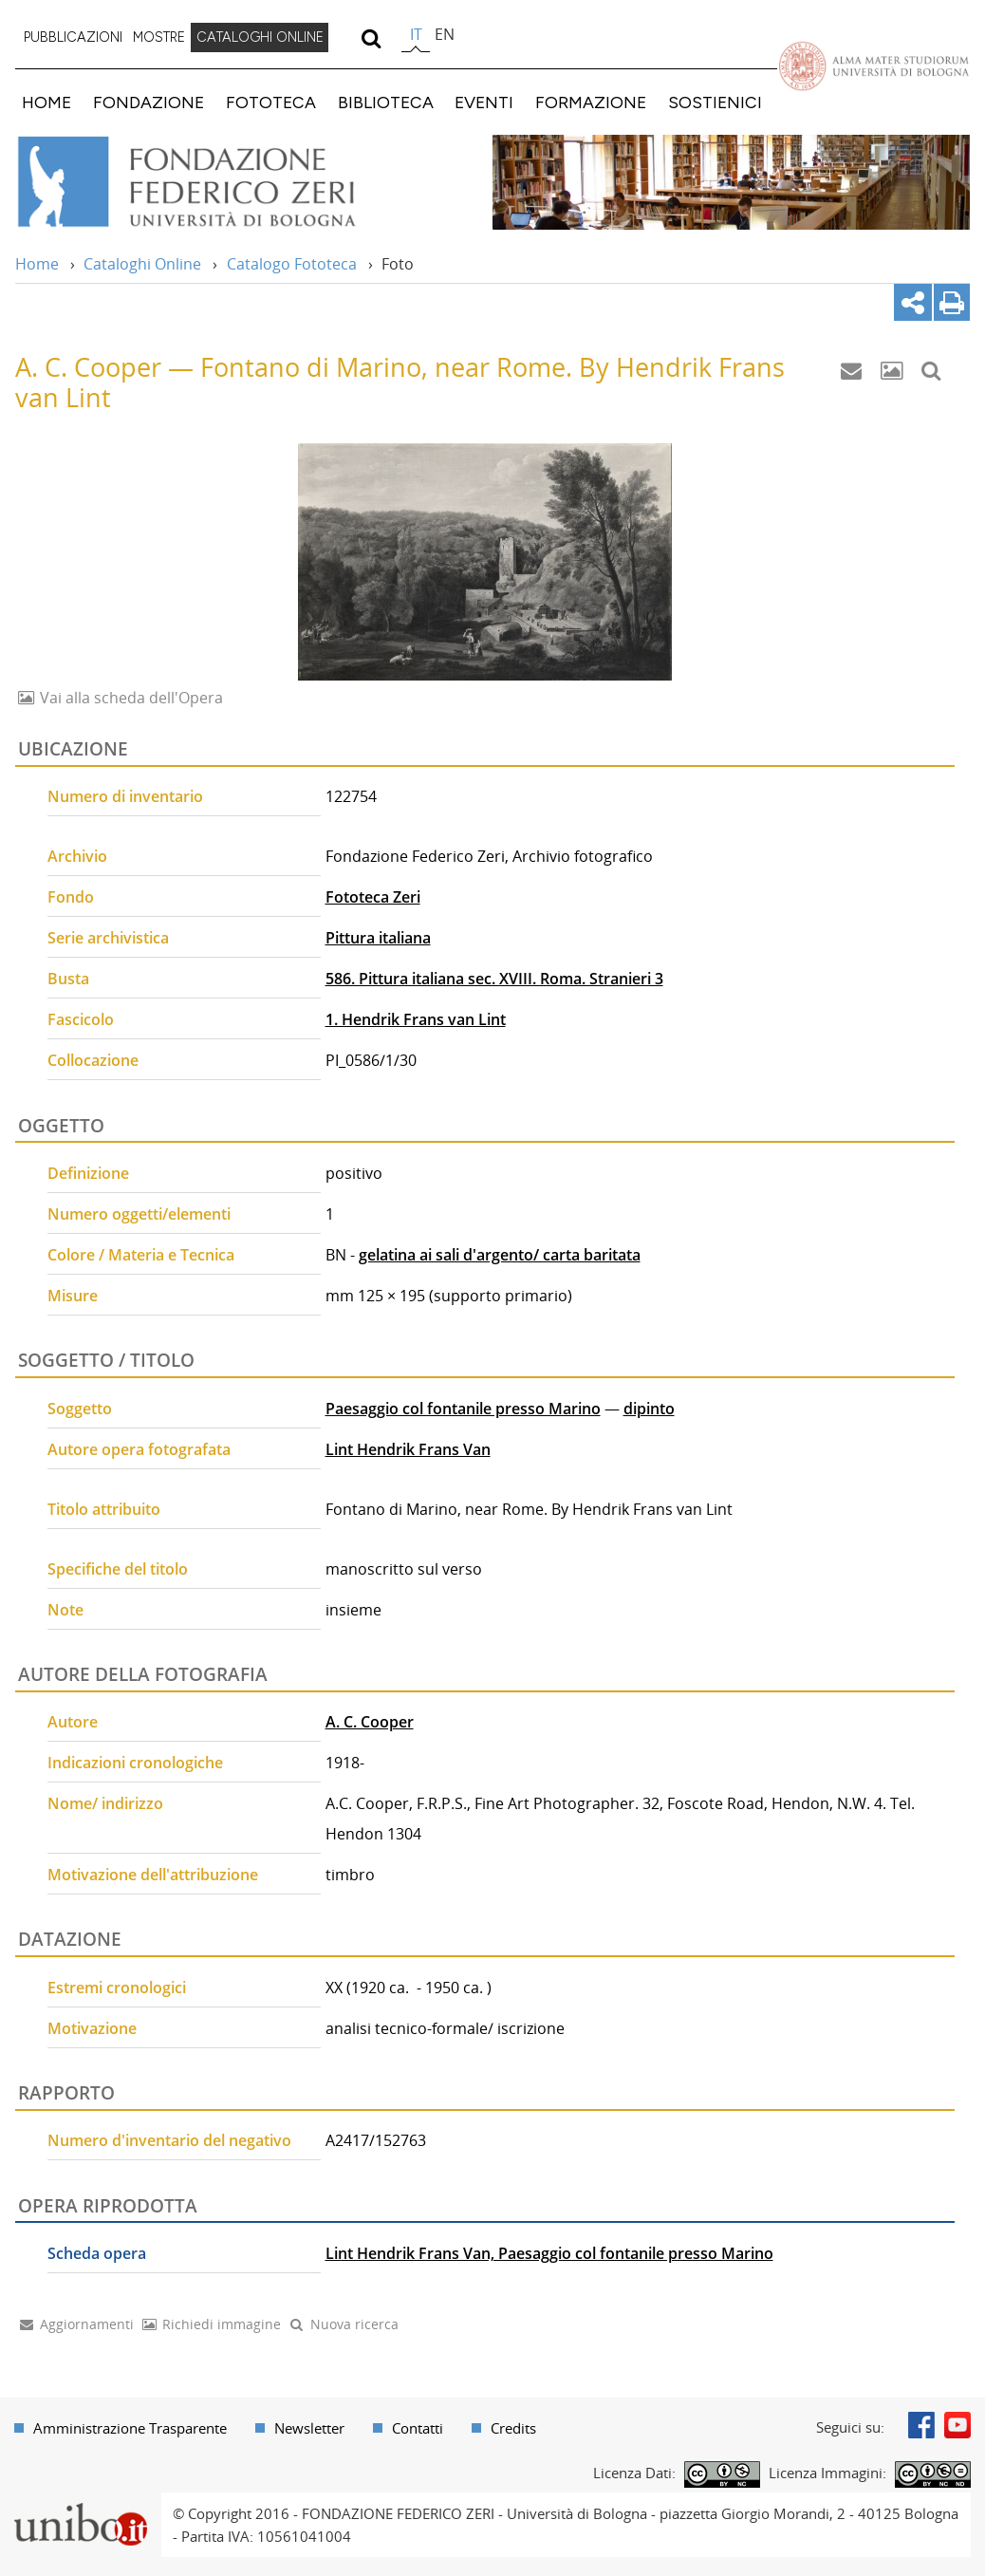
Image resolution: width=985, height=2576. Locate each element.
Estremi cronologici (116, 1987)
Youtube (957, 2425)
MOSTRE (159, 37)
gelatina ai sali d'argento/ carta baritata (500, 1254)
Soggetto (79, 1408)
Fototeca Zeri (372, 897)
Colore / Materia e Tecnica (140, 1254)
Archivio (77, 856)
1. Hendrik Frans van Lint (415, 1019)
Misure (72, 1295)
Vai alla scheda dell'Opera (129, 697)
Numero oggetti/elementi (139, 1214)
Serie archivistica (108, 937)
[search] (370, 38)
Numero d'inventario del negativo (169, 2140)
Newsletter (309, 2427)
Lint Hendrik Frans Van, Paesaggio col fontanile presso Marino (549, 2253)
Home (37, 263)
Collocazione (93, 1060)
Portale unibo (80, 2503)
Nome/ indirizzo (105, 1803)
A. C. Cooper (369, 1721)
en (445, 34)
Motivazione (92, 2028)
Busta (68, 978)
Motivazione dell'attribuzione (152, 1874)
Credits (513, 2427)
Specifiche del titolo (117, 1569)
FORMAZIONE (590, 102)
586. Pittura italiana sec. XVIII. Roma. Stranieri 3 (494, 978)
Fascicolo (80, 1019)
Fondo (70, 897)
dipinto (649, 1408)
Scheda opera (96, 2253)
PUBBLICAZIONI (73, 37)
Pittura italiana (378, 937)
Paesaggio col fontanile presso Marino (463, 1408)
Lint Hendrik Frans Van (408, 1449)
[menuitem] (73, 38)
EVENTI (484, 102)
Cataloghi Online (142, 263)
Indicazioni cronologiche (135, 1762)
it (416, 34)
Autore (72, 1721)
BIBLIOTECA (386, 102)
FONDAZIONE (148, 102)
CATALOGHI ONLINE (260, 37)
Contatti (417, 2427)
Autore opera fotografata (139, 1449)
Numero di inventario (125, 796)
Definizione (88, 1173)
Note (65, 1609)
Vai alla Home (212, 182)
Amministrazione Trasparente (130, 2427)
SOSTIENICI (715, 102)
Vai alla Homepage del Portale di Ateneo (873, 65)
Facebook (921, 2425)
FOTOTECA (271, 102)
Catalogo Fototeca (292, 263)
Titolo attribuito (103, 1509)
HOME (46, 102)
